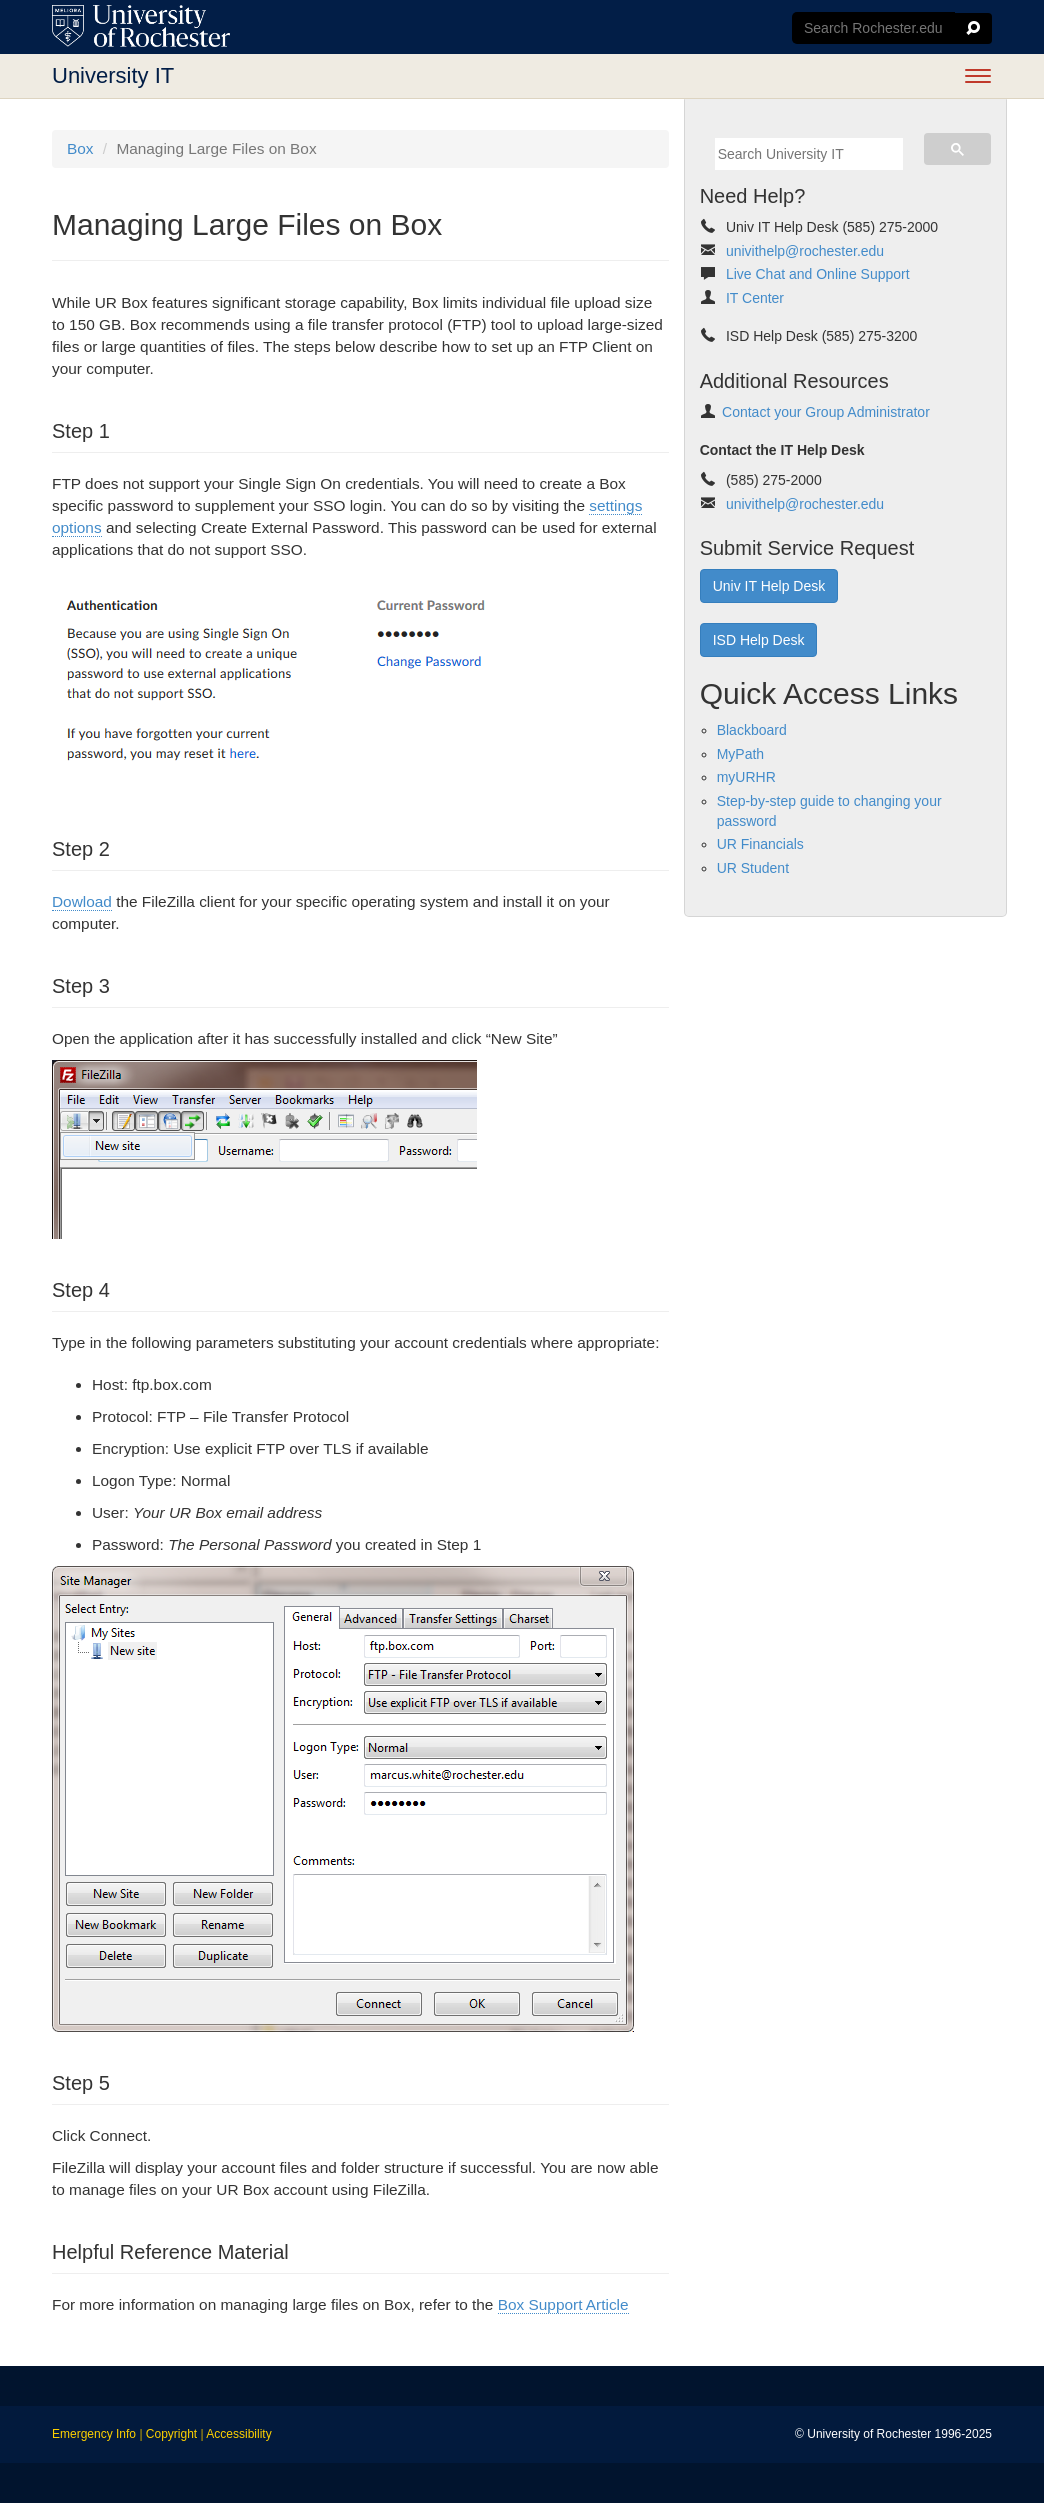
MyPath (740, 754)
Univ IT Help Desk (769, 586)
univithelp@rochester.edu (805, 251)
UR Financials (760, 844)
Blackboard (752, 730)
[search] (809, 154)
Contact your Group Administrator (826, 412)
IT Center (755, 298)
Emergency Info (94, 2434)
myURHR (746, 777)
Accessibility (238, 2434)
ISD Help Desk (759, 640)
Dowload (82, 901)
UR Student (753, 868)
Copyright (171, 2434)
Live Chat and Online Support (818, 274)
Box (80, 148)
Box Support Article (563, 2304)
